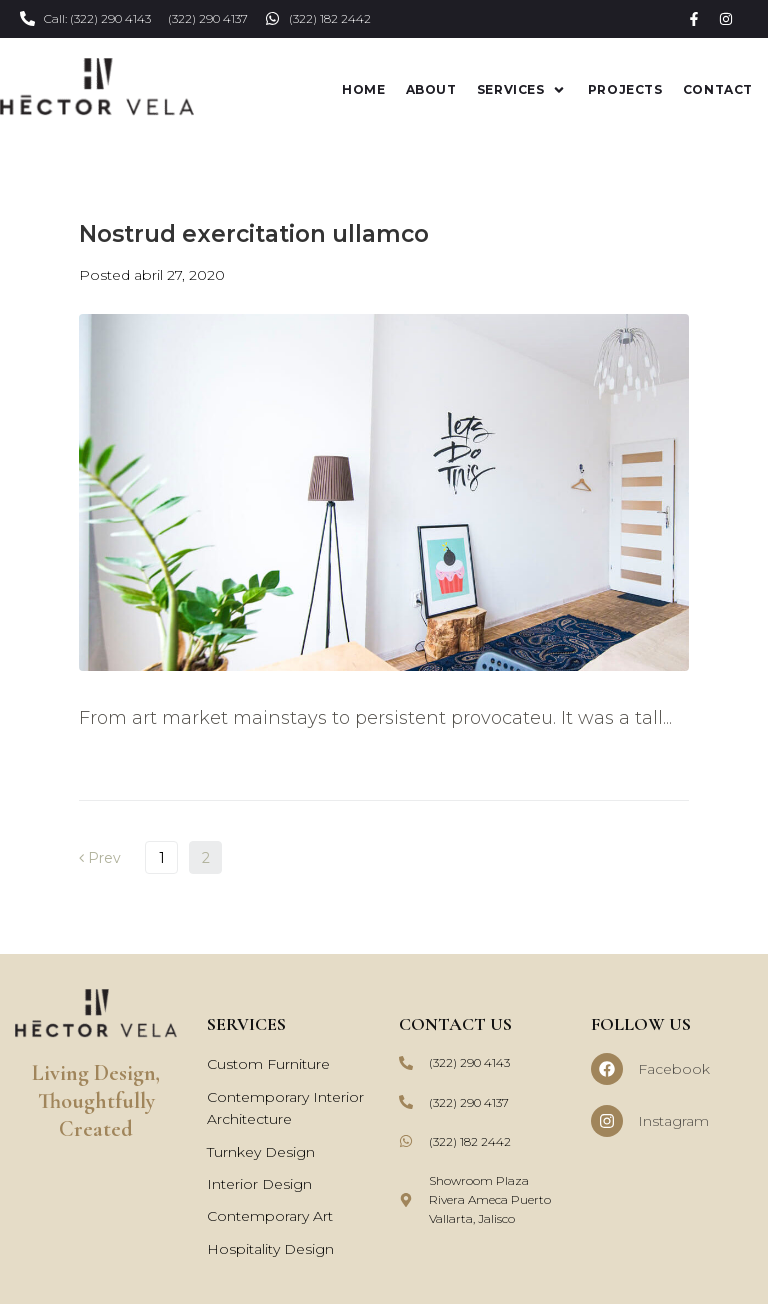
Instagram (673, 1120)
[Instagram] (607, 1120)
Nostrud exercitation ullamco (254, 232)
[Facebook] (607, 1068)
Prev (100, 857)
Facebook (674, 1068)
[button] (522, 89)
